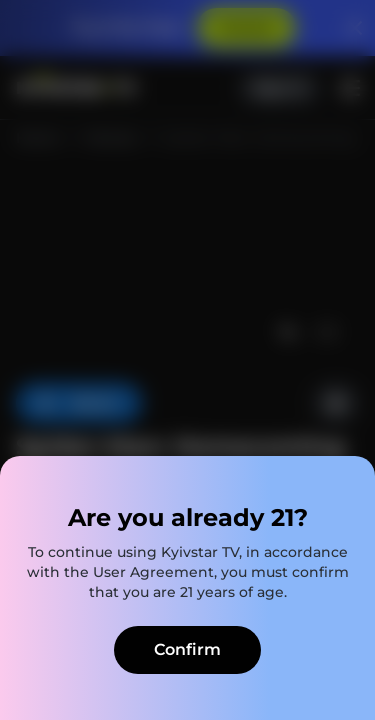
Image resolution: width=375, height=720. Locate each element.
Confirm (187, 649)
